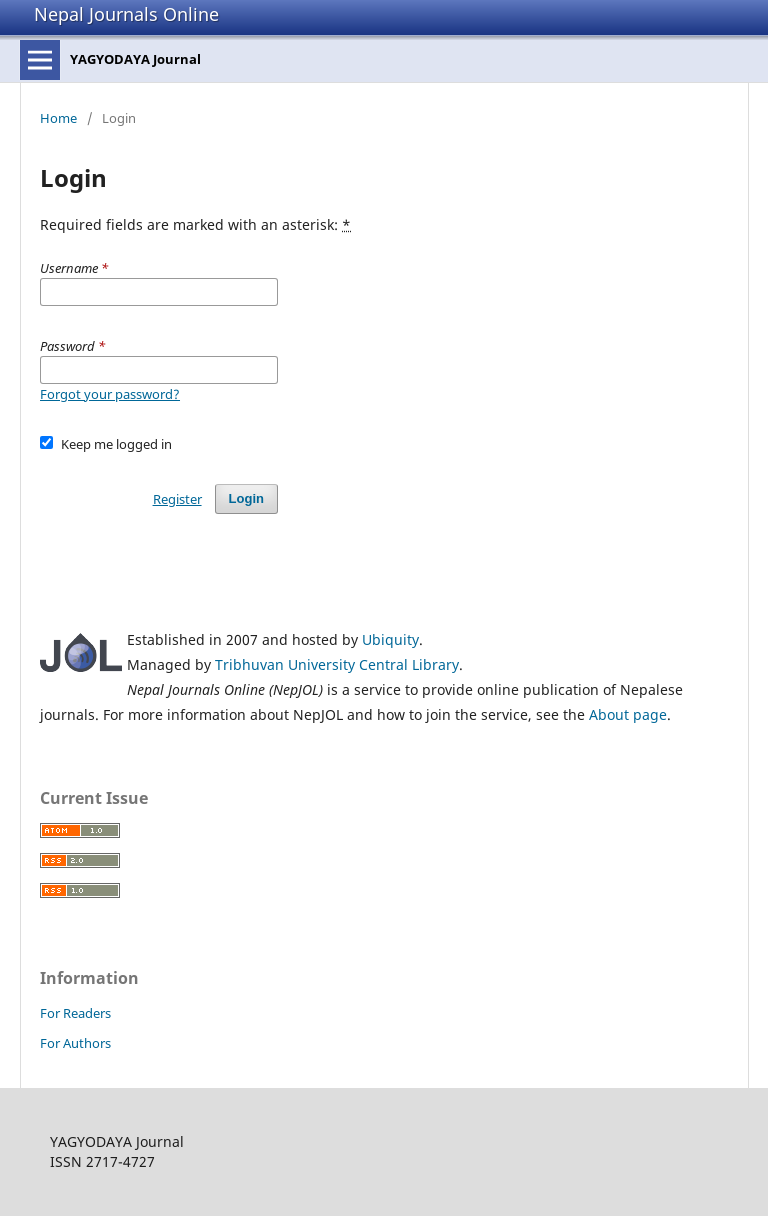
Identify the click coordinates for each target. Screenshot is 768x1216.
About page (628, 714)
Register (177, 499)
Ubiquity (390, 639)
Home (58, 118)
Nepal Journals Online (126, 14)
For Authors (75, 1043)
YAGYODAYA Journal (135, 59)
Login (246, 498)
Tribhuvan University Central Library (337, 664)
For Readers (75, 1013)
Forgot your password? (110, 394)
